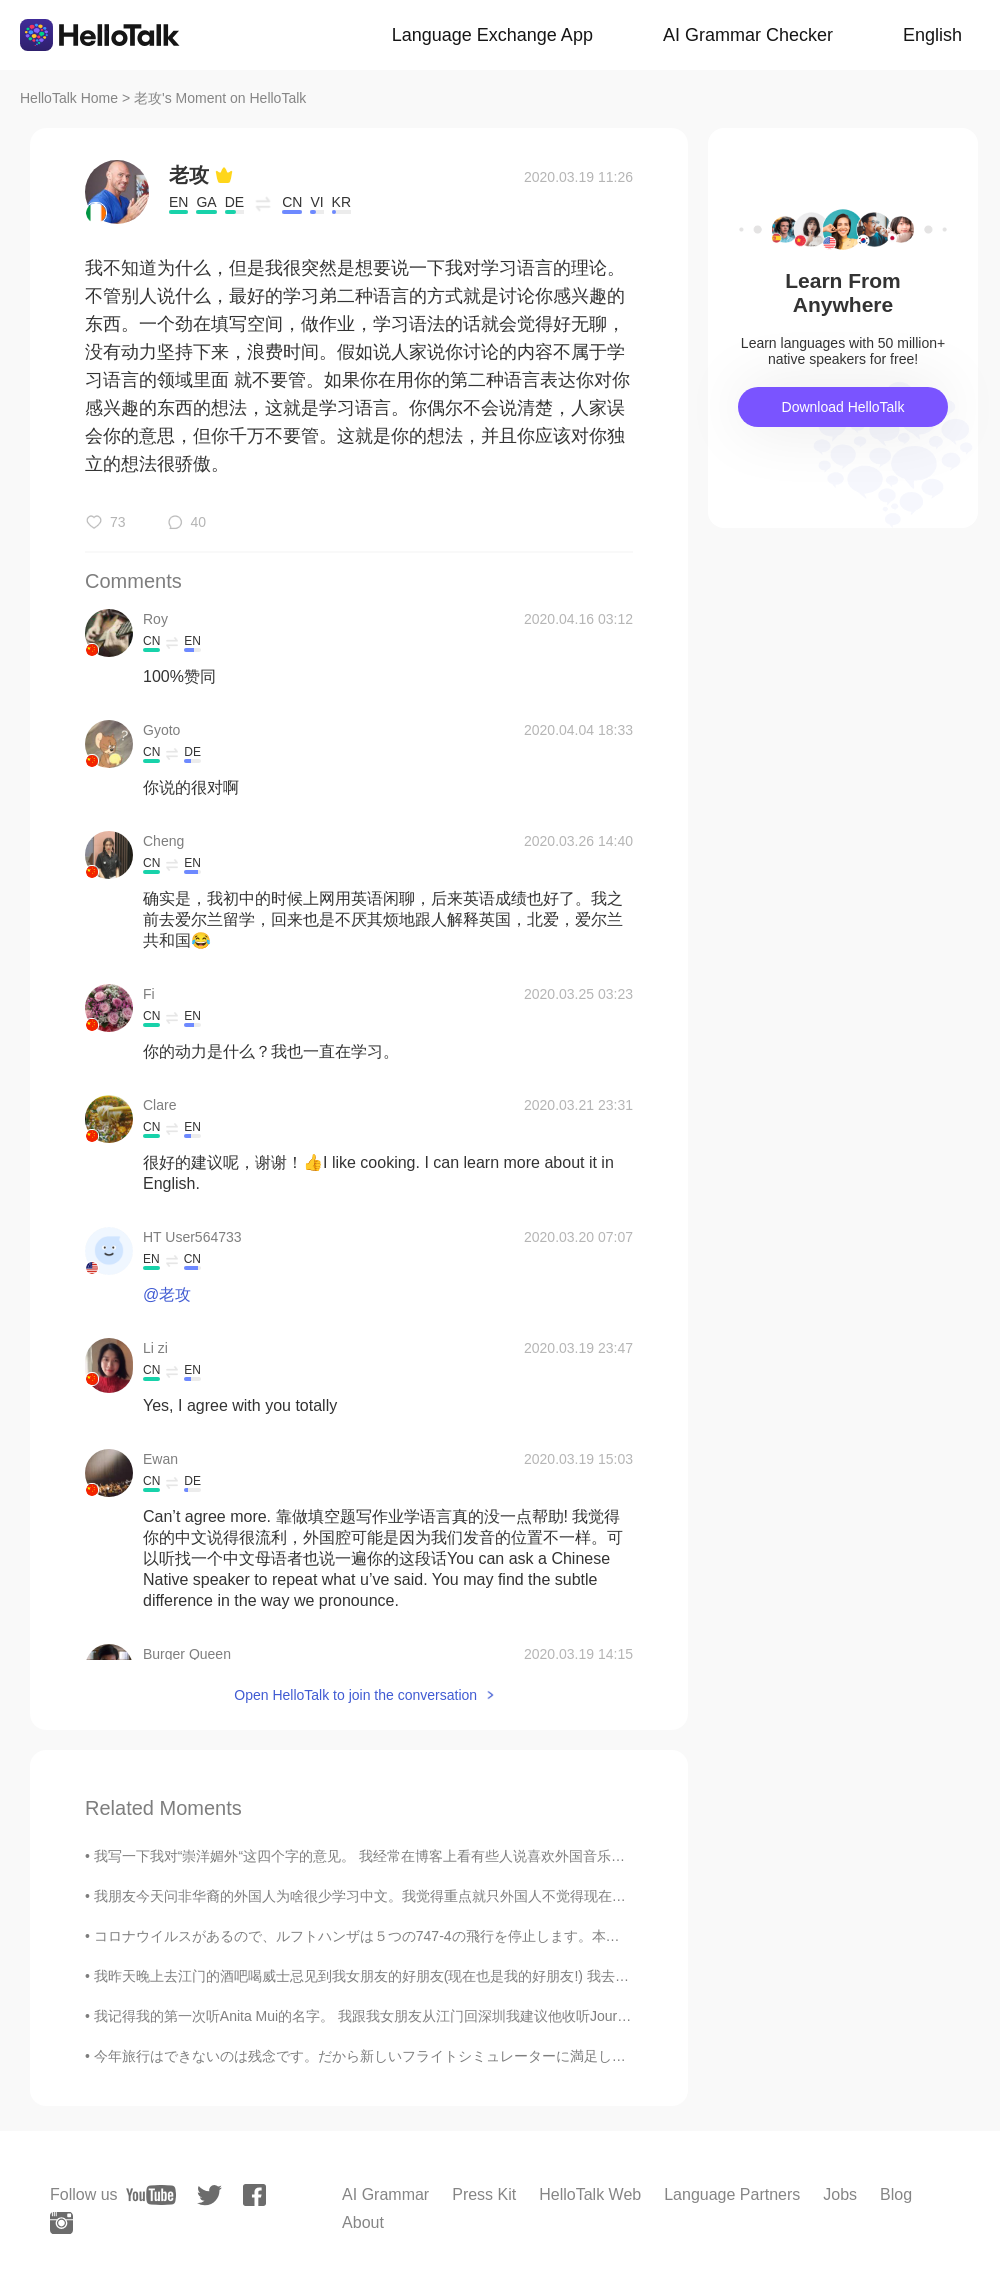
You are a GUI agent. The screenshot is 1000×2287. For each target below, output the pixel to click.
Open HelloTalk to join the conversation (355, 1695)
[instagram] (61, 2223)
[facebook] (254, 2195)
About (363, 2222)
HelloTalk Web (590, 2194)
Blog (896, 2194)
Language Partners (732, 2194)
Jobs (840, 2194)
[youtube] (151, 2195)
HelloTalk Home (69, 98)
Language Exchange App (492, 35)
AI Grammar (385, 2194)
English (932, 35)
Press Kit (484, 2194)
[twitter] (209, 2195)
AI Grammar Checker (748, 35)
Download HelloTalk (843, 407)
